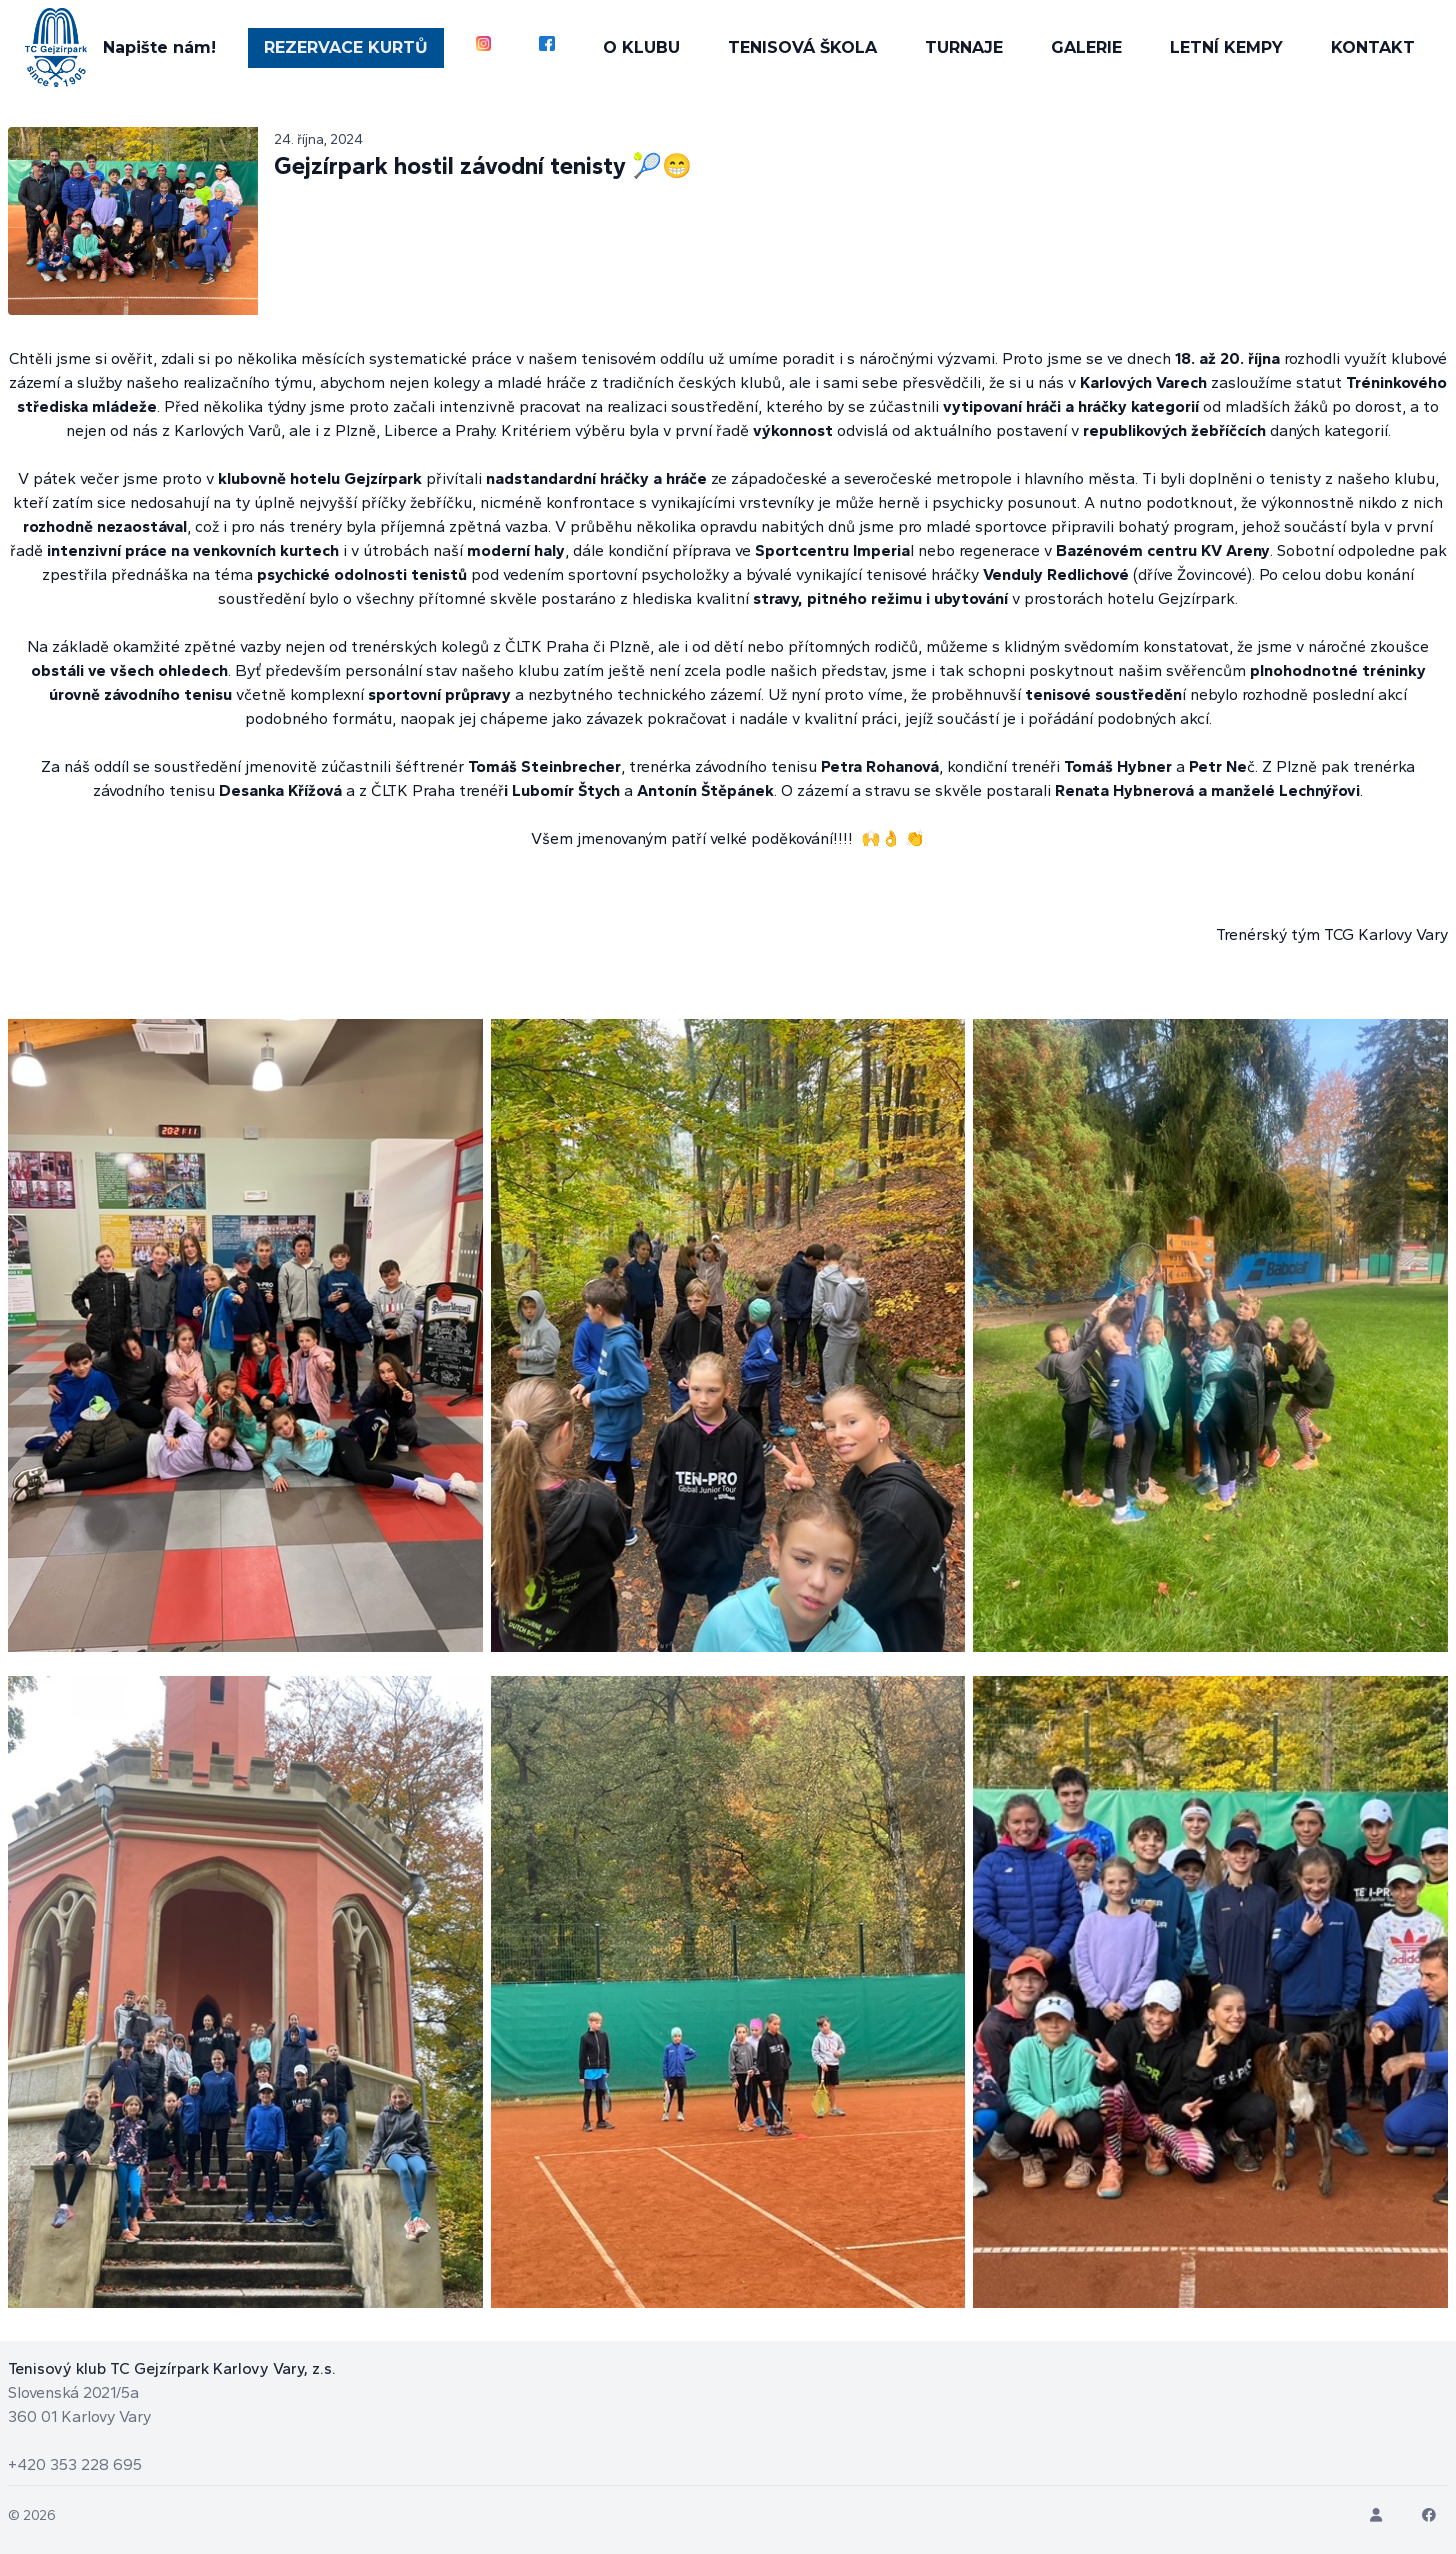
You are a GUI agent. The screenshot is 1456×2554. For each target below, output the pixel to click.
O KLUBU (642, 47)
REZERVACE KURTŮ (345, 47)
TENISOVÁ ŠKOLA (803, 47)
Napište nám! (158, 47)
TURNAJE (965, 47)
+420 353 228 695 (75, 2464)
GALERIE (1087, 47)
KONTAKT (1374, 47)
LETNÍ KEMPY (1227, 47)
